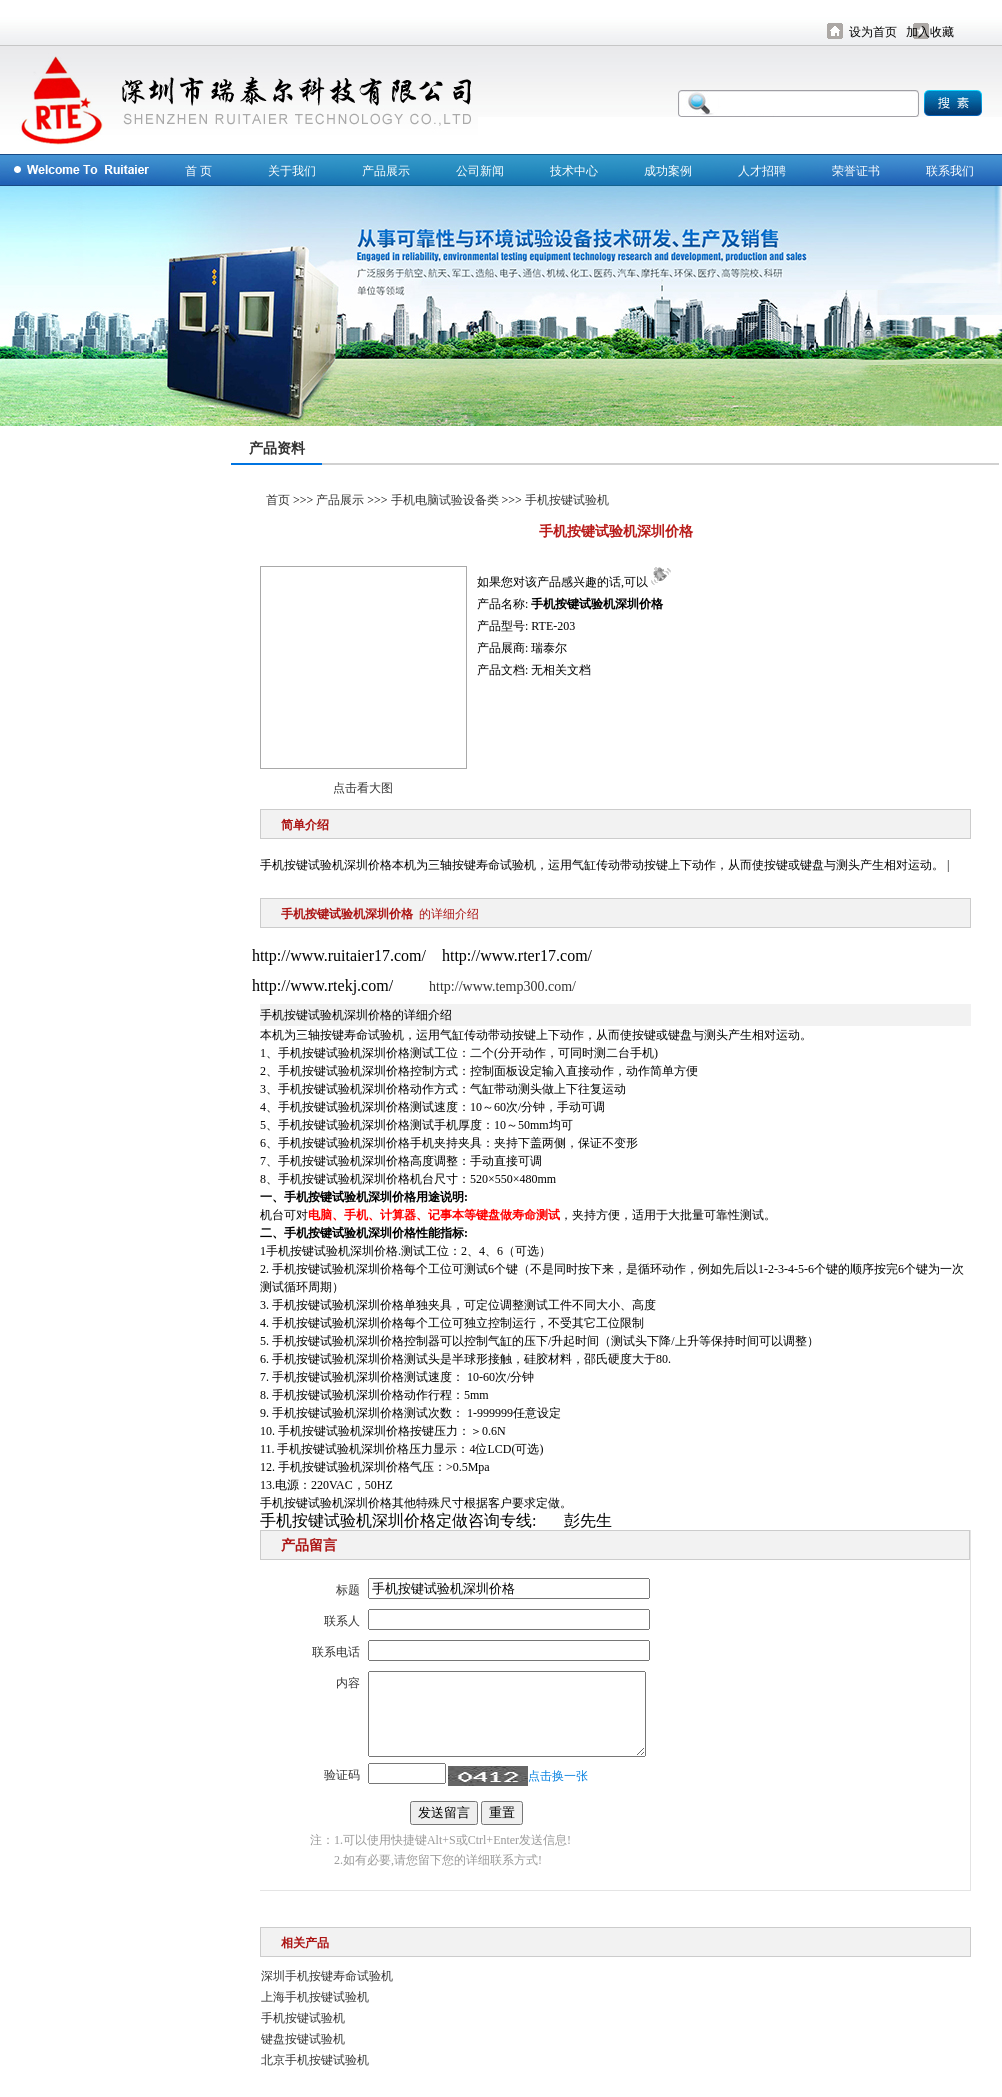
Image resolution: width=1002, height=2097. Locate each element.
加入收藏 (930, 32)
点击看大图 (363, 788)
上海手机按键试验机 (315, 1997)
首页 (278, 500)
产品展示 (386, 171)
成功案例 (668, 171)
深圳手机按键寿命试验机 (327, 1976)
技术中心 (574, 171)
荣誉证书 (856, 171)
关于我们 (292, 171)
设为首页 (873, 32)
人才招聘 (762, 171)
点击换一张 (558, 1776)
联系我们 (950, 171)
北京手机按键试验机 (315, 2060)
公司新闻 (480, 171)
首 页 (198, 171)
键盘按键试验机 (303, 2039)
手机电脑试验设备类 (445, 500)
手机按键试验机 (567, 500)
